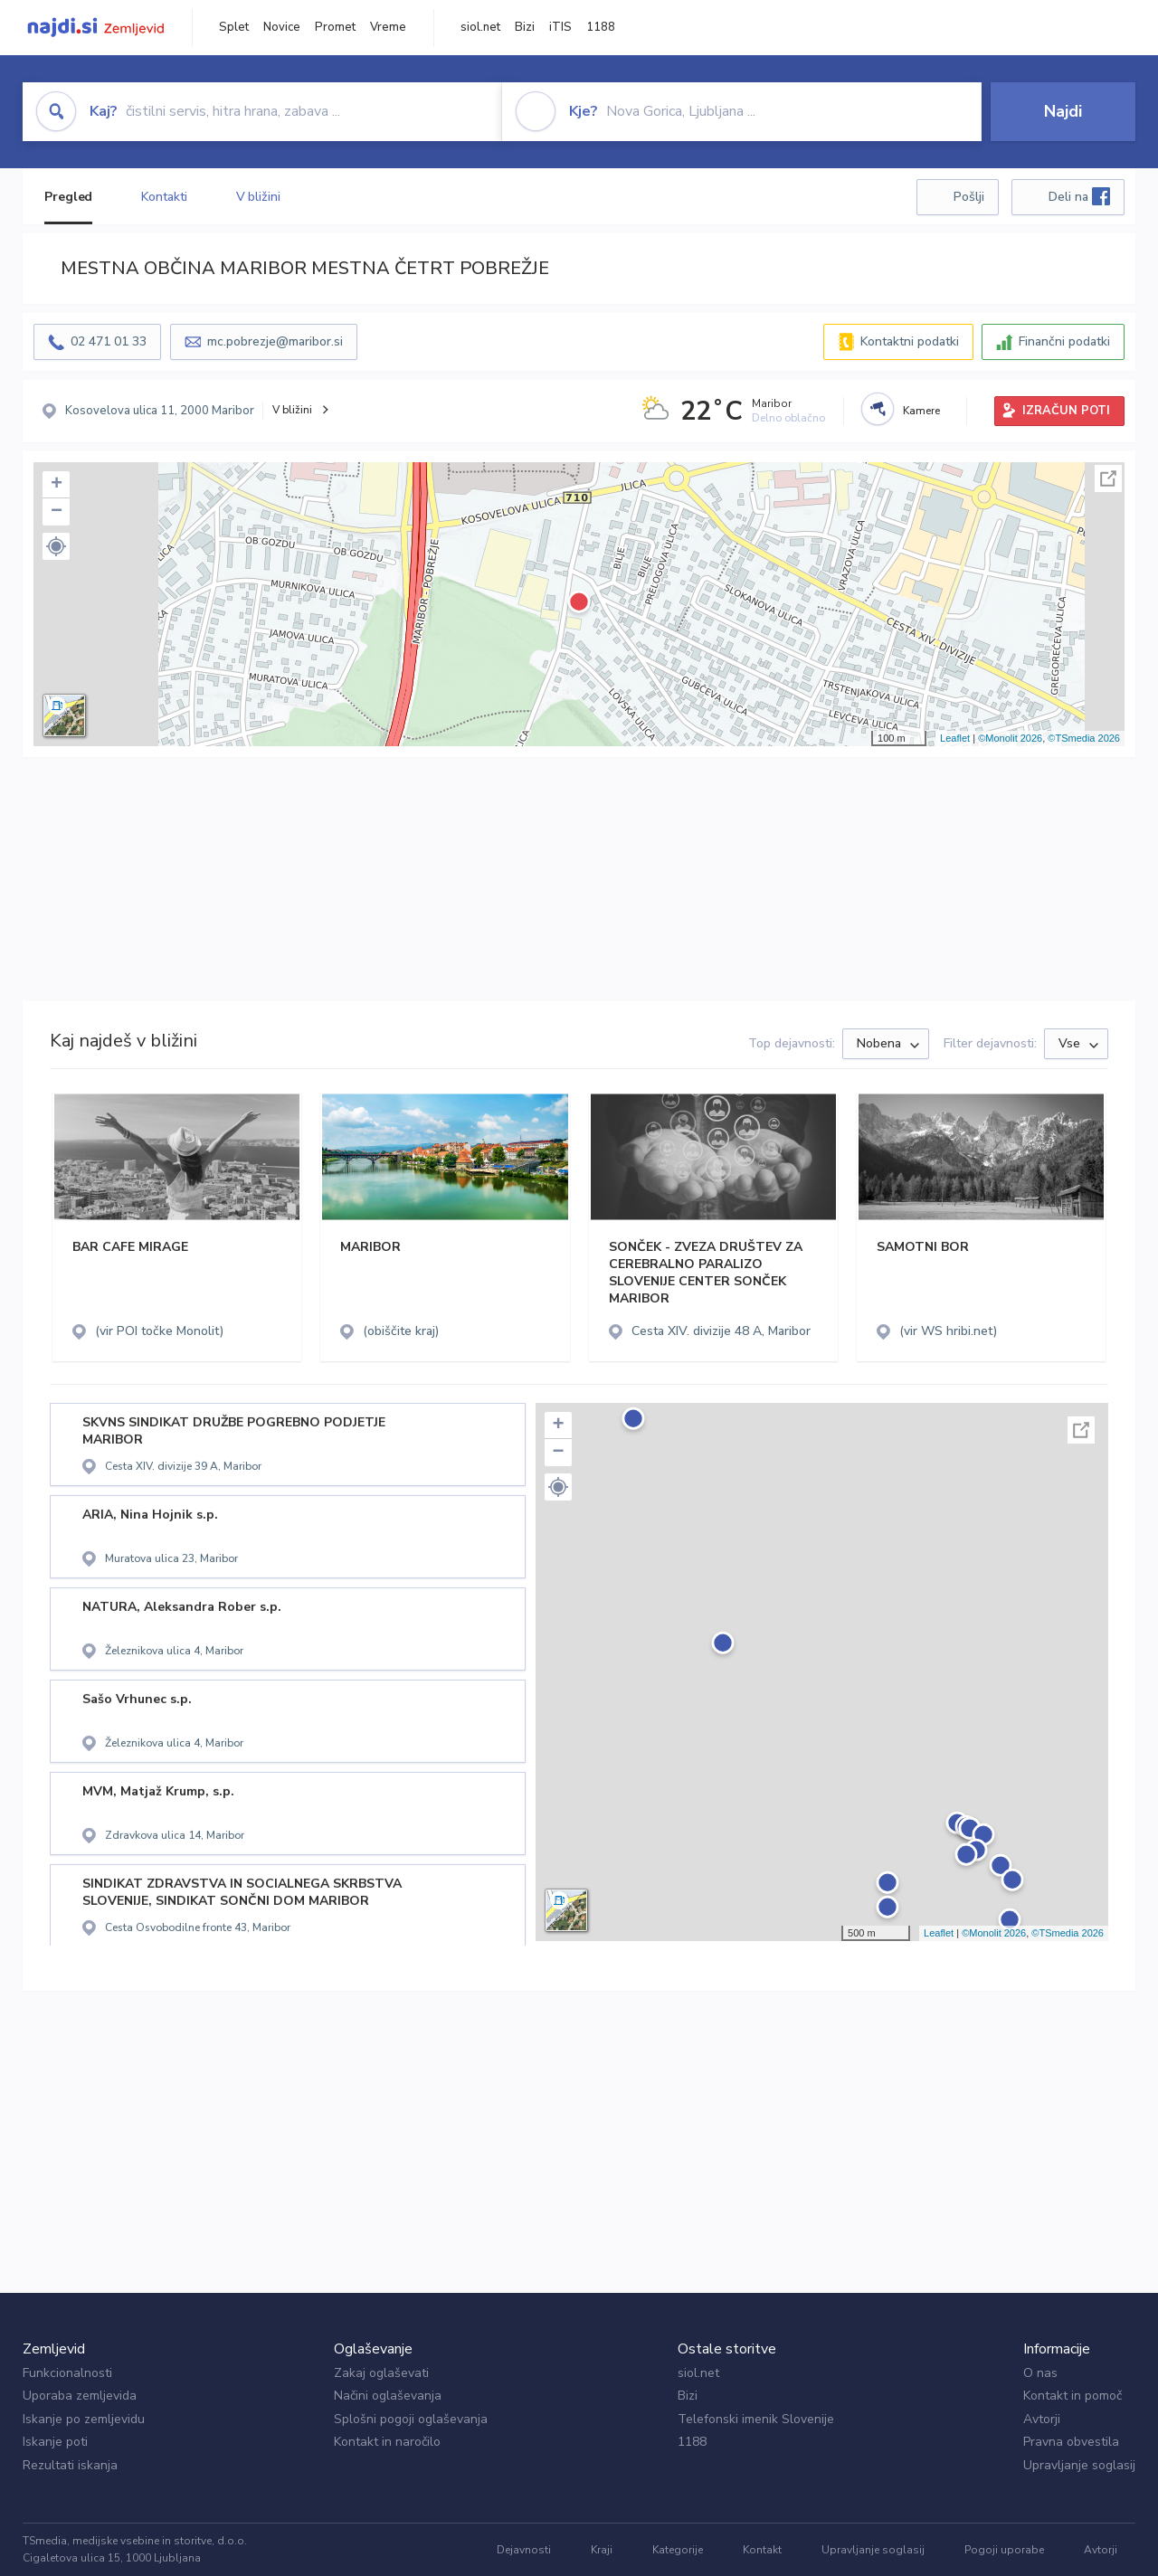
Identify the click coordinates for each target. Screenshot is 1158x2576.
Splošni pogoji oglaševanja (411, 2419)
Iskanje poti (55, 2441)
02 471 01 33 (109, 341)
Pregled (68, 196)
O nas (1040, 2373)
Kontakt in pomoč (1072, 2395)
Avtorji (1041, 2419)
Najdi (1063, 111)
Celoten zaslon (1108, 478)
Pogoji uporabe (1004, 2550)
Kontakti (163, 196)
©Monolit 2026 (1010, 738)
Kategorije (677, 2550)
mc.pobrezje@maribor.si (275, 341)
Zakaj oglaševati (381, 2373)
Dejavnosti (524, 2550)
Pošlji (969, 196)
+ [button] (56, 484)
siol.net (480, 27)
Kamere (921, 410)
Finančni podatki (1064, 341)
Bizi (525, 27)
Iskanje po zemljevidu (84, 2419)
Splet (234, 27)
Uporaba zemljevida (80, 2395)
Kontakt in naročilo (387, 2441)
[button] (56, 546)
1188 (600, 27)
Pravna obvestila (1071, 2441)
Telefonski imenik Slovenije (756, 2419)
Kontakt (762, 2550)
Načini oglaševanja (387, 2395)
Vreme (388, 27)
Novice (281, 27)
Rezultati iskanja (70, 2465)
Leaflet (955, 738)
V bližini (258, 196)
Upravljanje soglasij (1079, 2465)
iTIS (560, 27)
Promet (335, 27)
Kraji (601, 2550)
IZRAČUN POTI (1066, 410)
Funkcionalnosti (67, 2373)
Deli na (1079, 196)
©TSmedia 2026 (1084, 738)
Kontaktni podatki (909, 341)
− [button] (56, 512)
